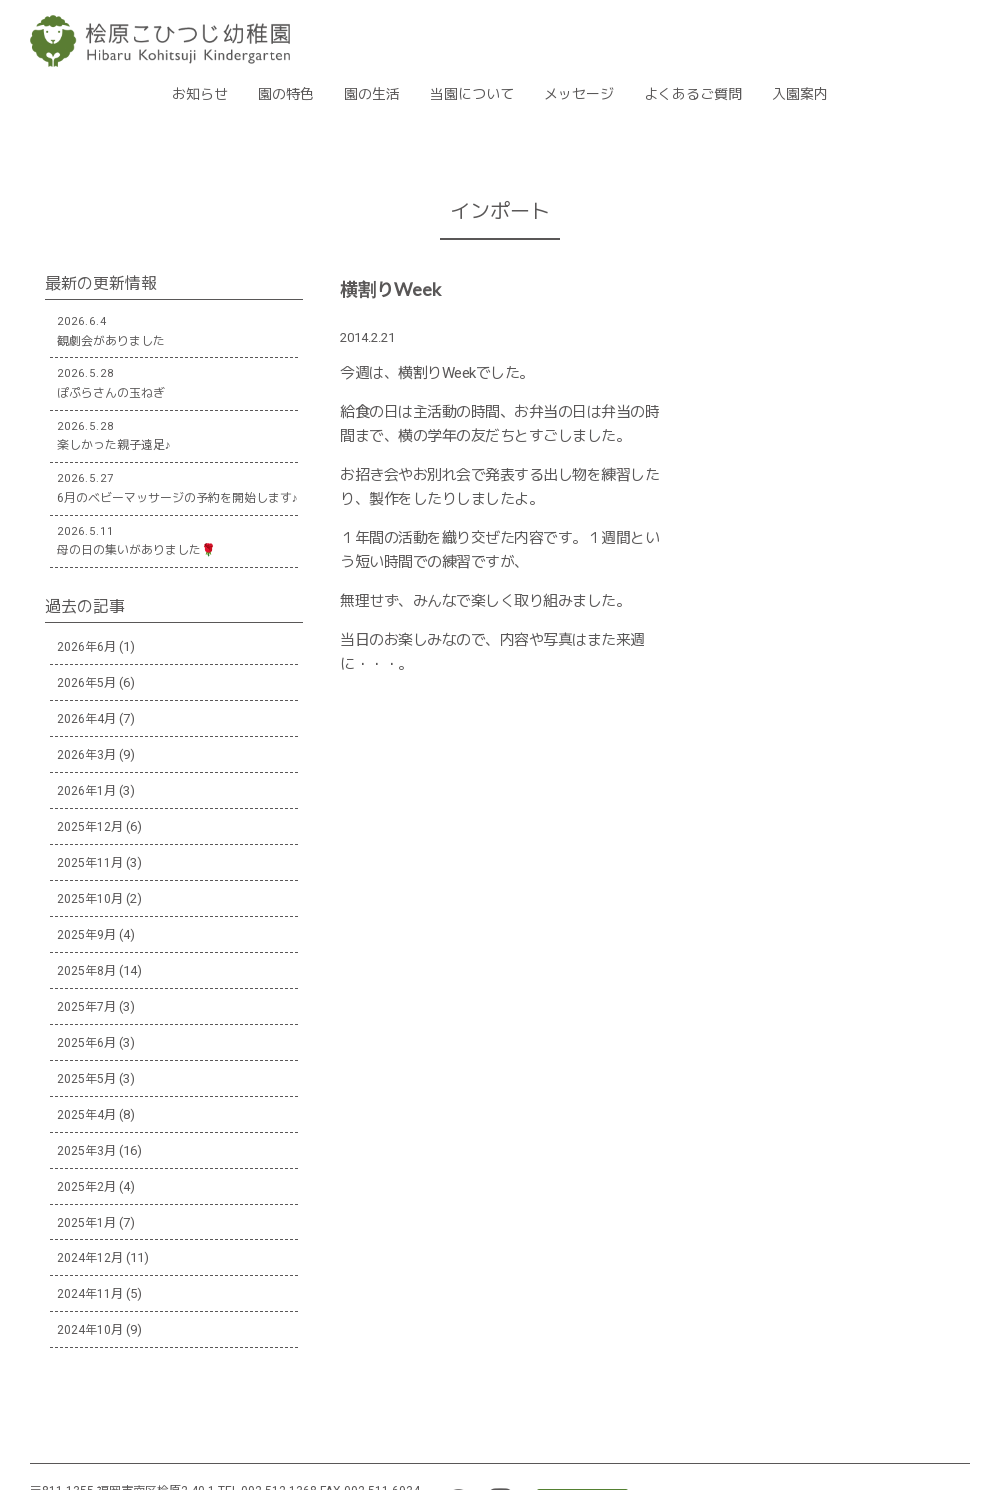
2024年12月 (90, 1258)
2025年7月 (86, 1007)
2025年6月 (86, 1043)
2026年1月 (86, 791)
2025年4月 (86, 1115)
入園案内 (800, 94)
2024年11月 (90, 1294)
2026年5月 (86, 683)
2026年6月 (86, 647)
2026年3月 (86, 755)
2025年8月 (86, 971)
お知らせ (200, 94)
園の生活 (372, 94)
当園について (472, 94)
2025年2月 (86, 1187)
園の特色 (286, 94)
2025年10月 (90, 899)
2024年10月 (90, 1330)
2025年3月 (86, 1151)
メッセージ (579, 94)
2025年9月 (86, 935)
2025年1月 (86, 1223)
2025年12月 (90, 827)
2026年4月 (86, 719)
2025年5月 (86, 1079)
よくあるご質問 (693, 94)
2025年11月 (90, 863)
